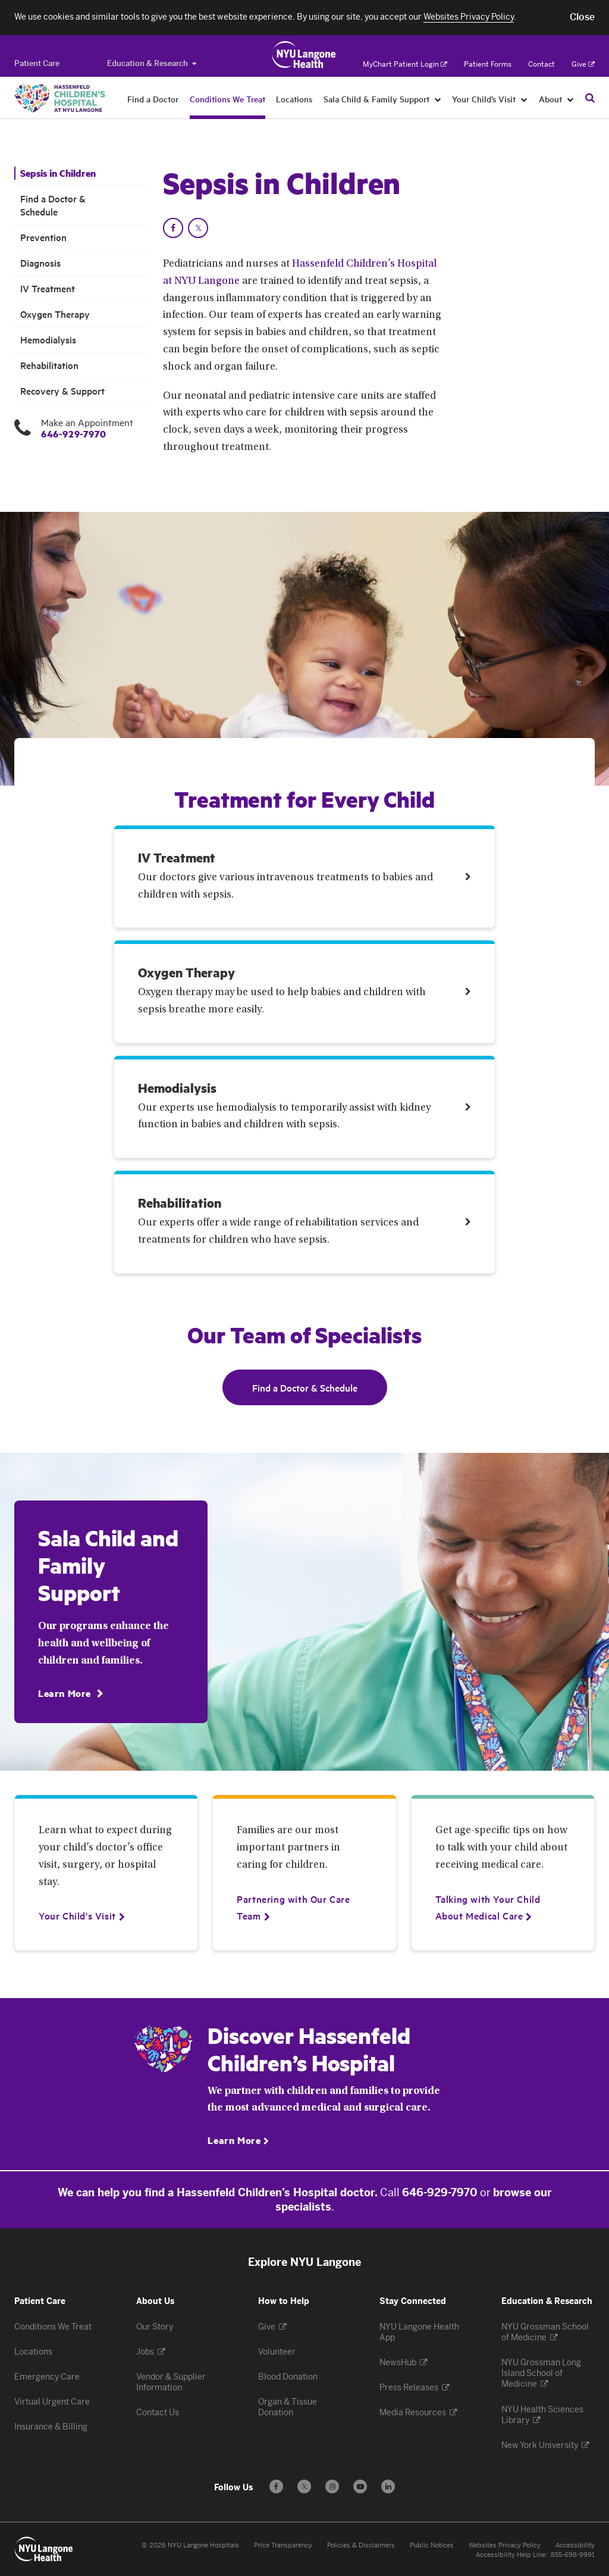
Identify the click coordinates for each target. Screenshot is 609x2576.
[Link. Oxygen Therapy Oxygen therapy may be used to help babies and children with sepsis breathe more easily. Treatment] (305, 991)
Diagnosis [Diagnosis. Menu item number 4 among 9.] (40, 263)
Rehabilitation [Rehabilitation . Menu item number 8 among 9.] (49, 365)
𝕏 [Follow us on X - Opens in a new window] (304, 2488)
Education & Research (151, 63)
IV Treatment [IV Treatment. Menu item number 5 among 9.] (47, 288)
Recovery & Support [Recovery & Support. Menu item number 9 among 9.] (62, 390)
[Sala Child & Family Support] (438, 98)
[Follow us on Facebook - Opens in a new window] (276, 2486)
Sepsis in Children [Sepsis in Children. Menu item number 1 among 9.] (58, 173)
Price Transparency (283, 2545)
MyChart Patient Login (405, 64)
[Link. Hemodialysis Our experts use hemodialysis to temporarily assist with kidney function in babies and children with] (305, 1106)
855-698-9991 (573, 2555)
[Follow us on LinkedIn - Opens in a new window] (388, 2486)
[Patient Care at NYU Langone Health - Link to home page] (304, 54)
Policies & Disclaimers (361, 2545)
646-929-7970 (73, 433)
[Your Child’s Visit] (524, 98)
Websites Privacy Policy (505, 2545)
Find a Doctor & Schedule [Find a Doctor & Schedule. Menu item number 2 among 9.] (53, 205)
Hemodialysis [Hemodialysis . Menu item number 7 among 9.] (48, 339)
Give (583, 64)
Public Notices (432, 2545)
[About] (570, 98)
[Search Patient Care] (590, 98)
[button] (582, 17)
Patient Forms (487, 64)
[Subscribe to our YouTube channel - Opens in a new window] (360, 2486)
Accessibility (575, 2545)
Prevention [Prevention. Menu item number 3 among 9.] (43, 237)
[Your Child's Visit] (77, 1915)
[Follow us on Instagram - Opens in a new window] (332, 2486)
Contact (541, 64)
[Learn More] (70, 1693)
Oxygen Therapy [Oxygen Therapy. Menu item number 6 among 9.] (55, 314)
